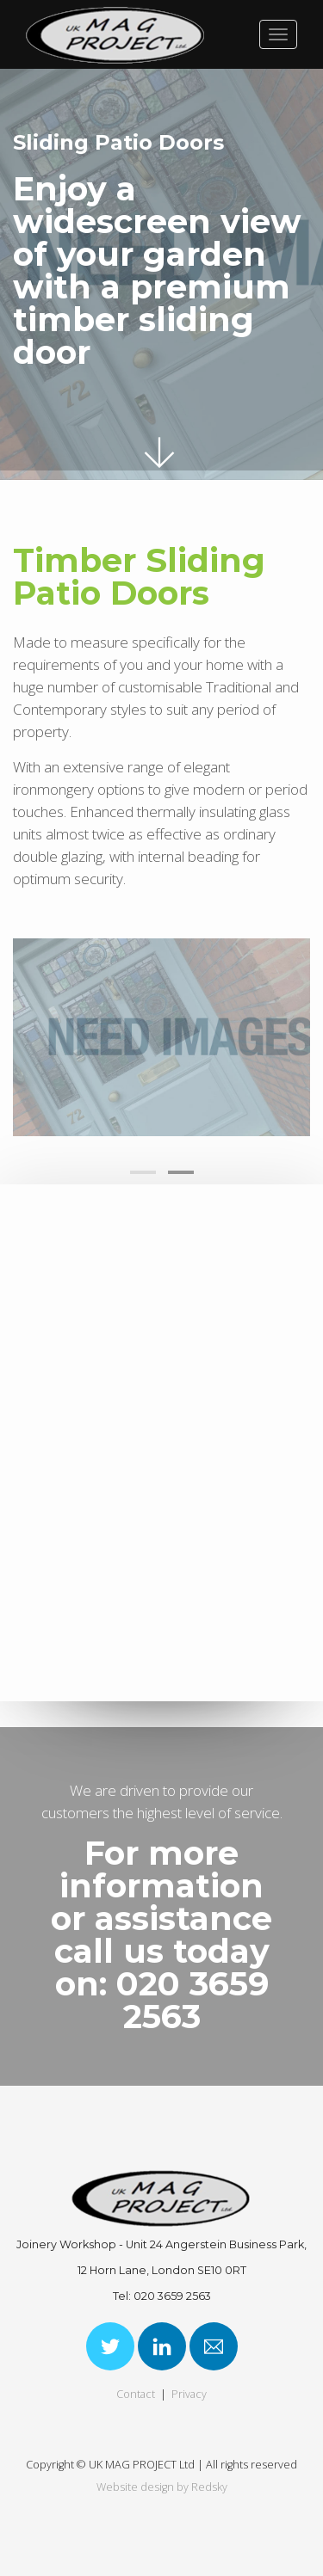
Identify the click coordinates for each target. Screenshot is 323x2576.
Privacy (189, 2394)
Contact (135, 2394)
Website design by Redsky (161, 2487)
